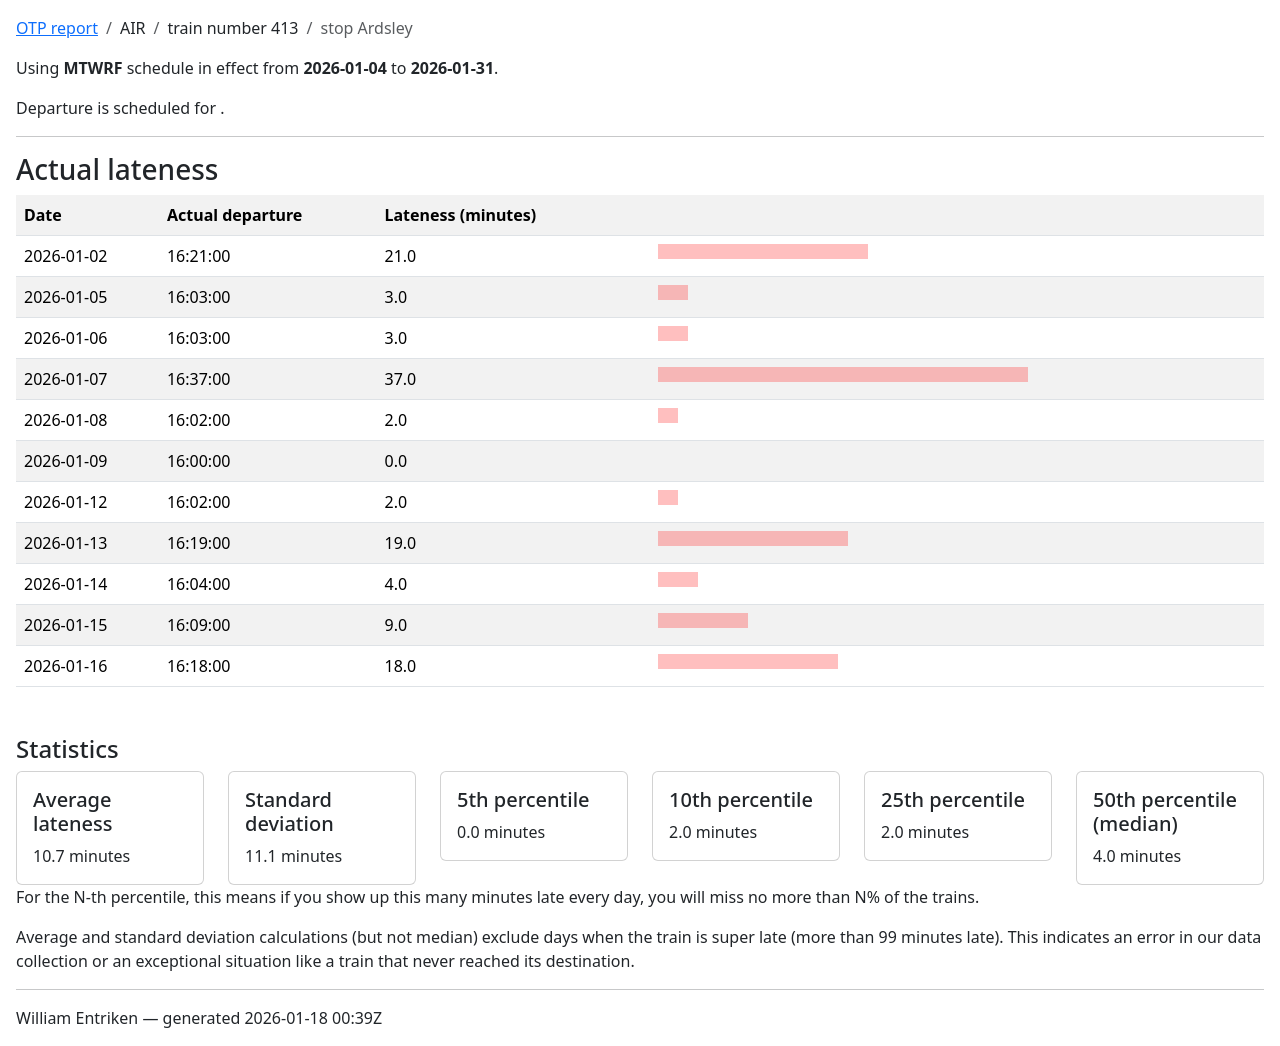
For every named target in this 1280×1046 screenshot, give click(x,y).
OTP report (57, 28)
